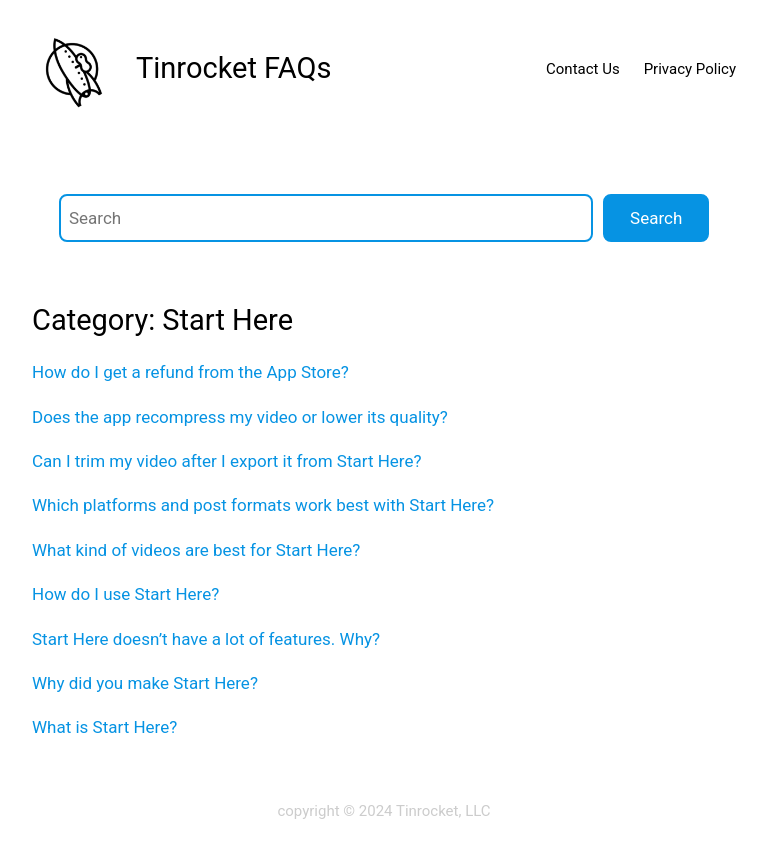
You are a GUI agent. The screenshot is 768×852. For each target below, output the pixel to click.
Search (656, 218)
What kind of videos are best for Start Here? (196, 550)
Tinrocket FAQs (233, 68)
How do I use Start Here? (125, 594)
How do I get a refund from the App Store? (190, 372)
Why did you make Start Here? (145, 683)
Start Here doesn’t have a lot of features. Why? (206, 639)
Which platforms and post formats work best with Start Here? (263, 505)
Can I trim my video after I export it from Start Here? (226, 461)
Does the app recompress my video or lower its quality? (240, 417)
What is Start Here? (104, 727)
